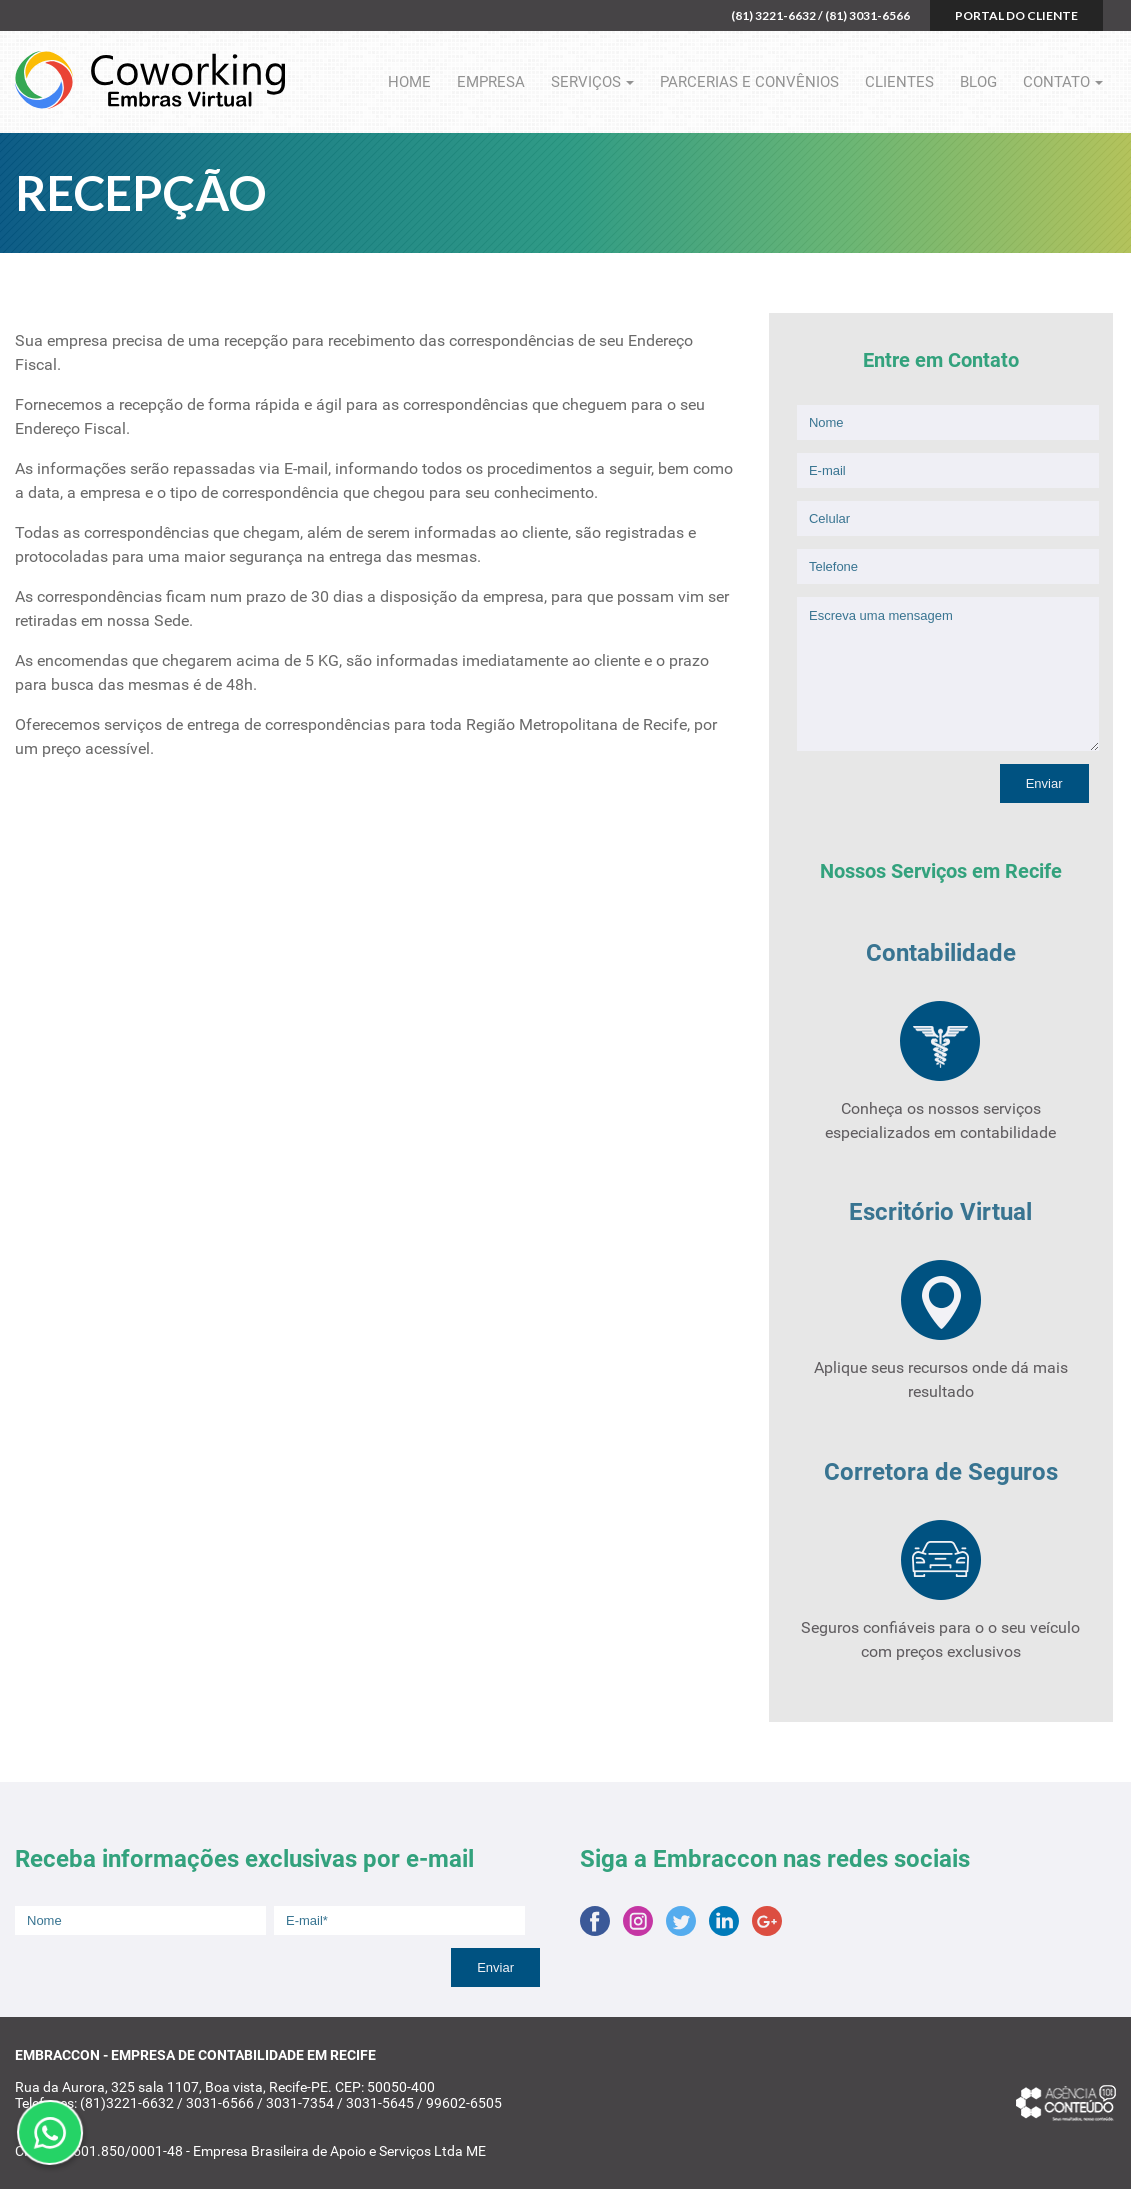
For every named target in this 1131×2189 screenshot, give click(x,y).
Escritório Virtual (940, 1212)
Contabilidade (941, 953)
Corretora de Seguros (941, 1472)
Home (409, 82)
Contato (1056, 82)
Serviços (586, 82)
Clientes (899, 82)
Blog (978, 82)
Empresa (491, 82)
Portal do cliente (1016, 15)
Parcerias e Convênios (749, 82)
